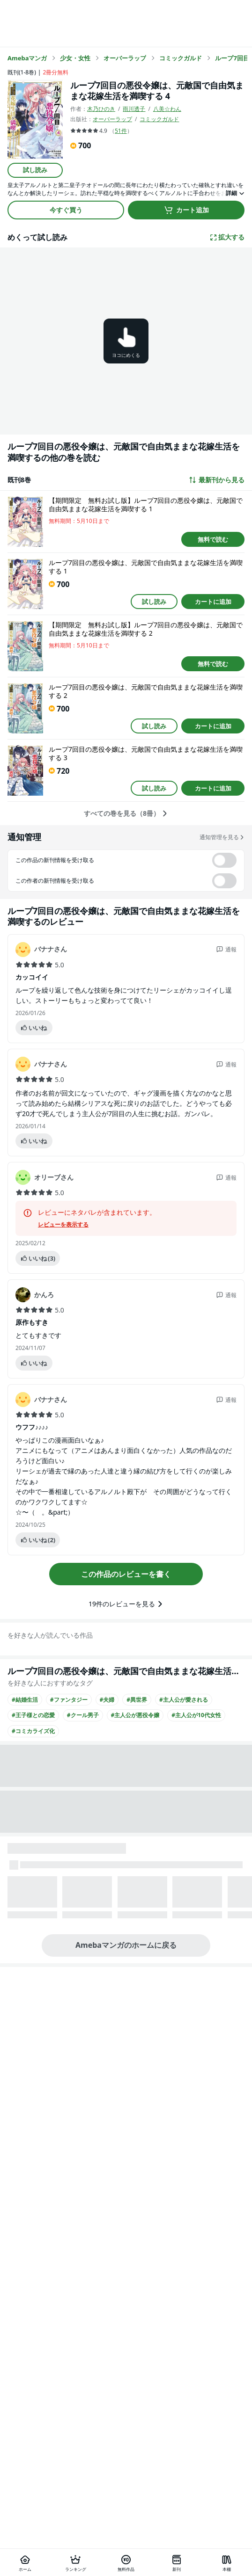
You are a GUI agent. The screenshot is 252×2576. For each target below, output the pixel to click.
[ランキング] (76, 2562)
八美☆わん (167, 109)
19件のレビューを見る (126, 1603)
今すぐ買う (66, 209)
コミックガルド (159, 119)
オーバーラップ (112, 119)
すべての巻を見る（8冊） (126, 813)
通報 (226, 949)
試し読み (35, 170)
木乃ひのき (101, 109)
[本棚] (226, 2562)
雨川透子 (134, 109)
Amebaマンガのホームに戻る (126, 1945)
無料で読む (213, 539)
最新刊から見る (216, 480)
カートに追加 (213, 601)
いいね (33, 1027)
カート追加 (186, 210)
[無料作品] (126, 2562)
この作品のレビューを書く (126, 1574)
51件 (121, 131)
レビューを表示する (63, 1224)
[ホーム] (25, 2562)
